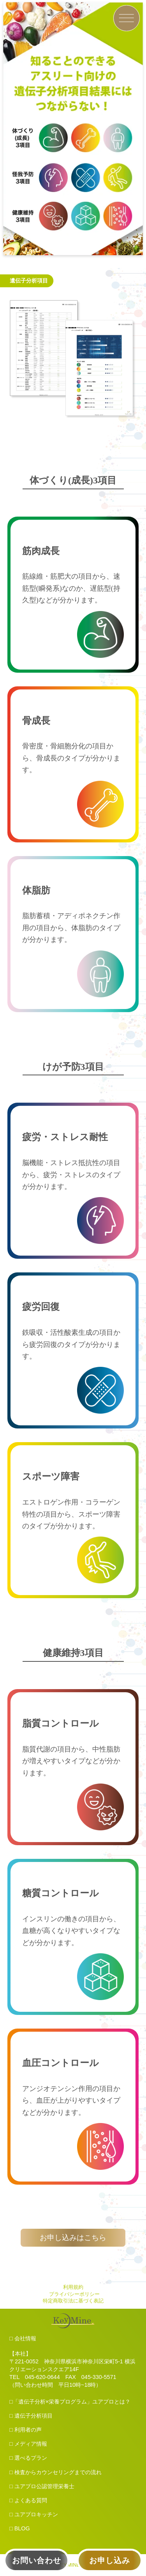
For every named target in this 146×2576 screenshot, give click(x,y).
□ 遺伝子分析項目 (31, 2416)
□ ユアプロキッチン (33, 2514)
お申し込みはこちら (73, 2237)
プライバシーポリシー (74, 2294)
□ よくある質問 (28, 2500)
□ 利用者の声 (25, 2430)
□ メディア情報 (28, 2444)
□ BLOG (19, 2528)
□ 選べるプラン (28, 2458)
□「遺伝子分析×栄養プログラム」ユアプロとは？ (69, 2401)
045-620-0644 (42, 2377)
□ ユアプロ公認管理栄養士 (41, 2486)
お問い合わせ (36, 2560)
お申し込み (109, 2560)
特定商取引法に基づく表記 (73, 2301)
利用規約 (73, 2287)
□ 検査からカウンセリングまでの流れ (55, 2472)
